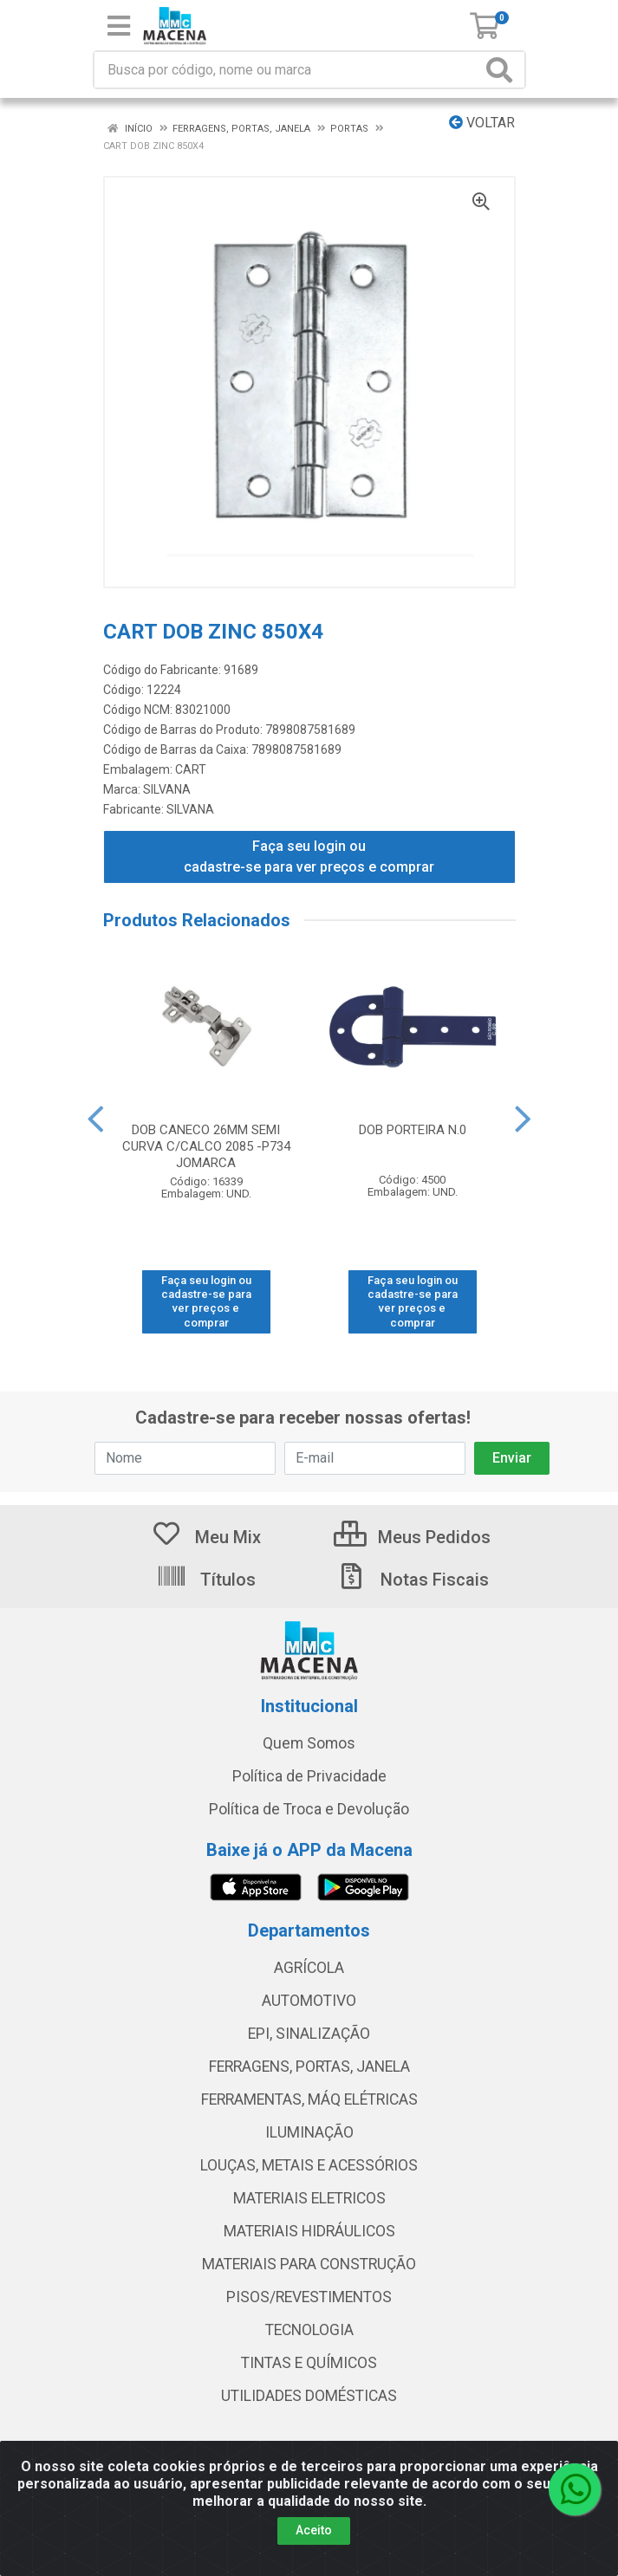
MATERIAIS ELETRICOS (309, 2198)
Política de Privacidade (309, 1776)
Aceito (314, 2530)
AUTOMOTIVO (309, 2000)
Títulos (206, 1579)
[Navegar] (95, 1119)
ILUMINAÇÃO (309, 2132)
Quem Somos (309, 1743)
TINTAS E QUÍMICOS (309, 2363)
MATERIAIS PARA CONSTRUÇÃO (309, 2264)
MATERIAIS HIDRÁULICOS (309, 2231)
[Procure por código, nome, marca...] (287, 70)
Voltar (482, 122)
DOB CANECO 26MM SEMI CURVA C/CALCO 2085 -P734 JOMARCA (206, 1146)
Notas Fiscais (412, 1579)
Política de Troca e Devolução (309, 1809)
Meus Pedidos (412, 1537)
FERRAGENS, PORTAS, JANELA (309, 2066)
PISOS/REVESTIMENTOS (309, 2297)
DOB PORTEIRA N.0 (412, 1130)
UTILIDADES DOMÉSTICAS (309, 2395)
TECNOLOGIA (309, 2330)
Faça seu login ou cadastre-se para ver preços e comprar (309, 856)
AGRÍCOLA (309, 1967)
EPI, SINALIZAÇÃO (309, 2033)
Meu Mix (206, 1537)
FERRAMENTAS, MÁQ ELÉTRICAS (309, 2099)
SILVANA (167, 789)
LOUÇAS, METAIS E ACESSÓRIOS (309, 2165)
